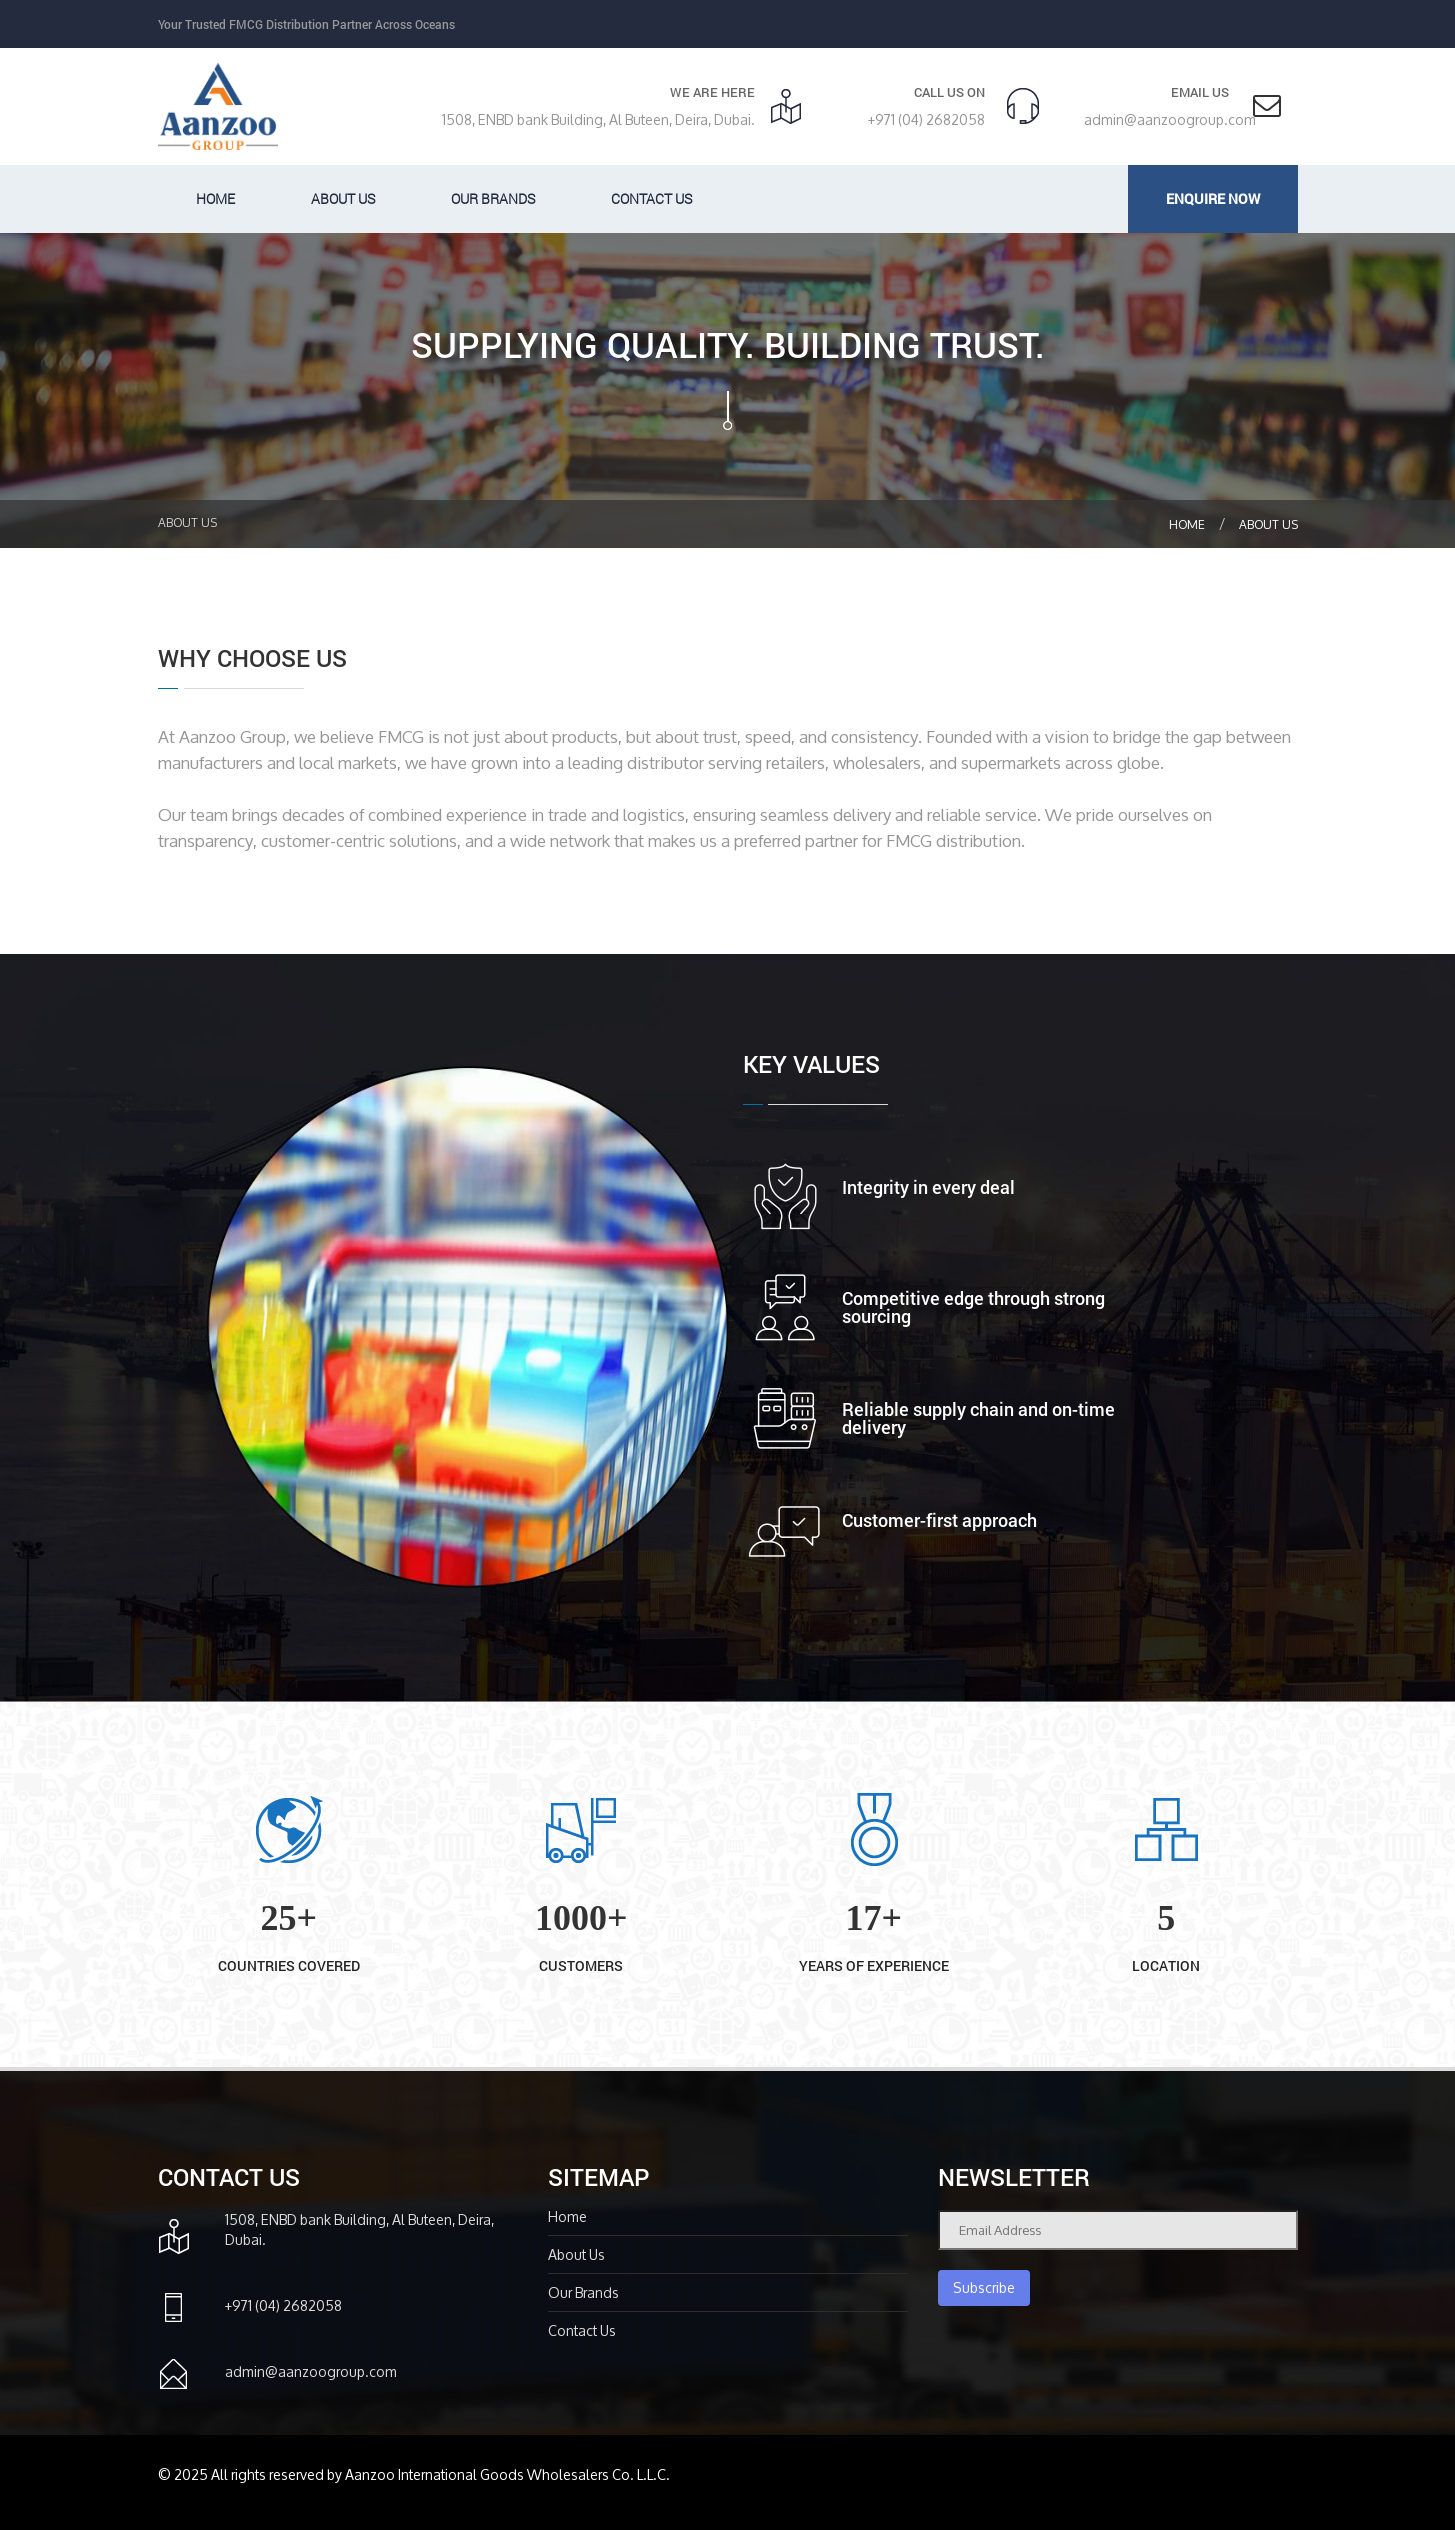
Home (215, 198)
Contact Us (651, 198)
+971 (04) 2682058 (926, 119)
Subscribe (984, 2287)
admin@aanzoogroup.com (1170, 119)
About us (343, 198)
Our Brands (493, 198)
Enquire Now (1213, 198)
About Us (1268, 524)
